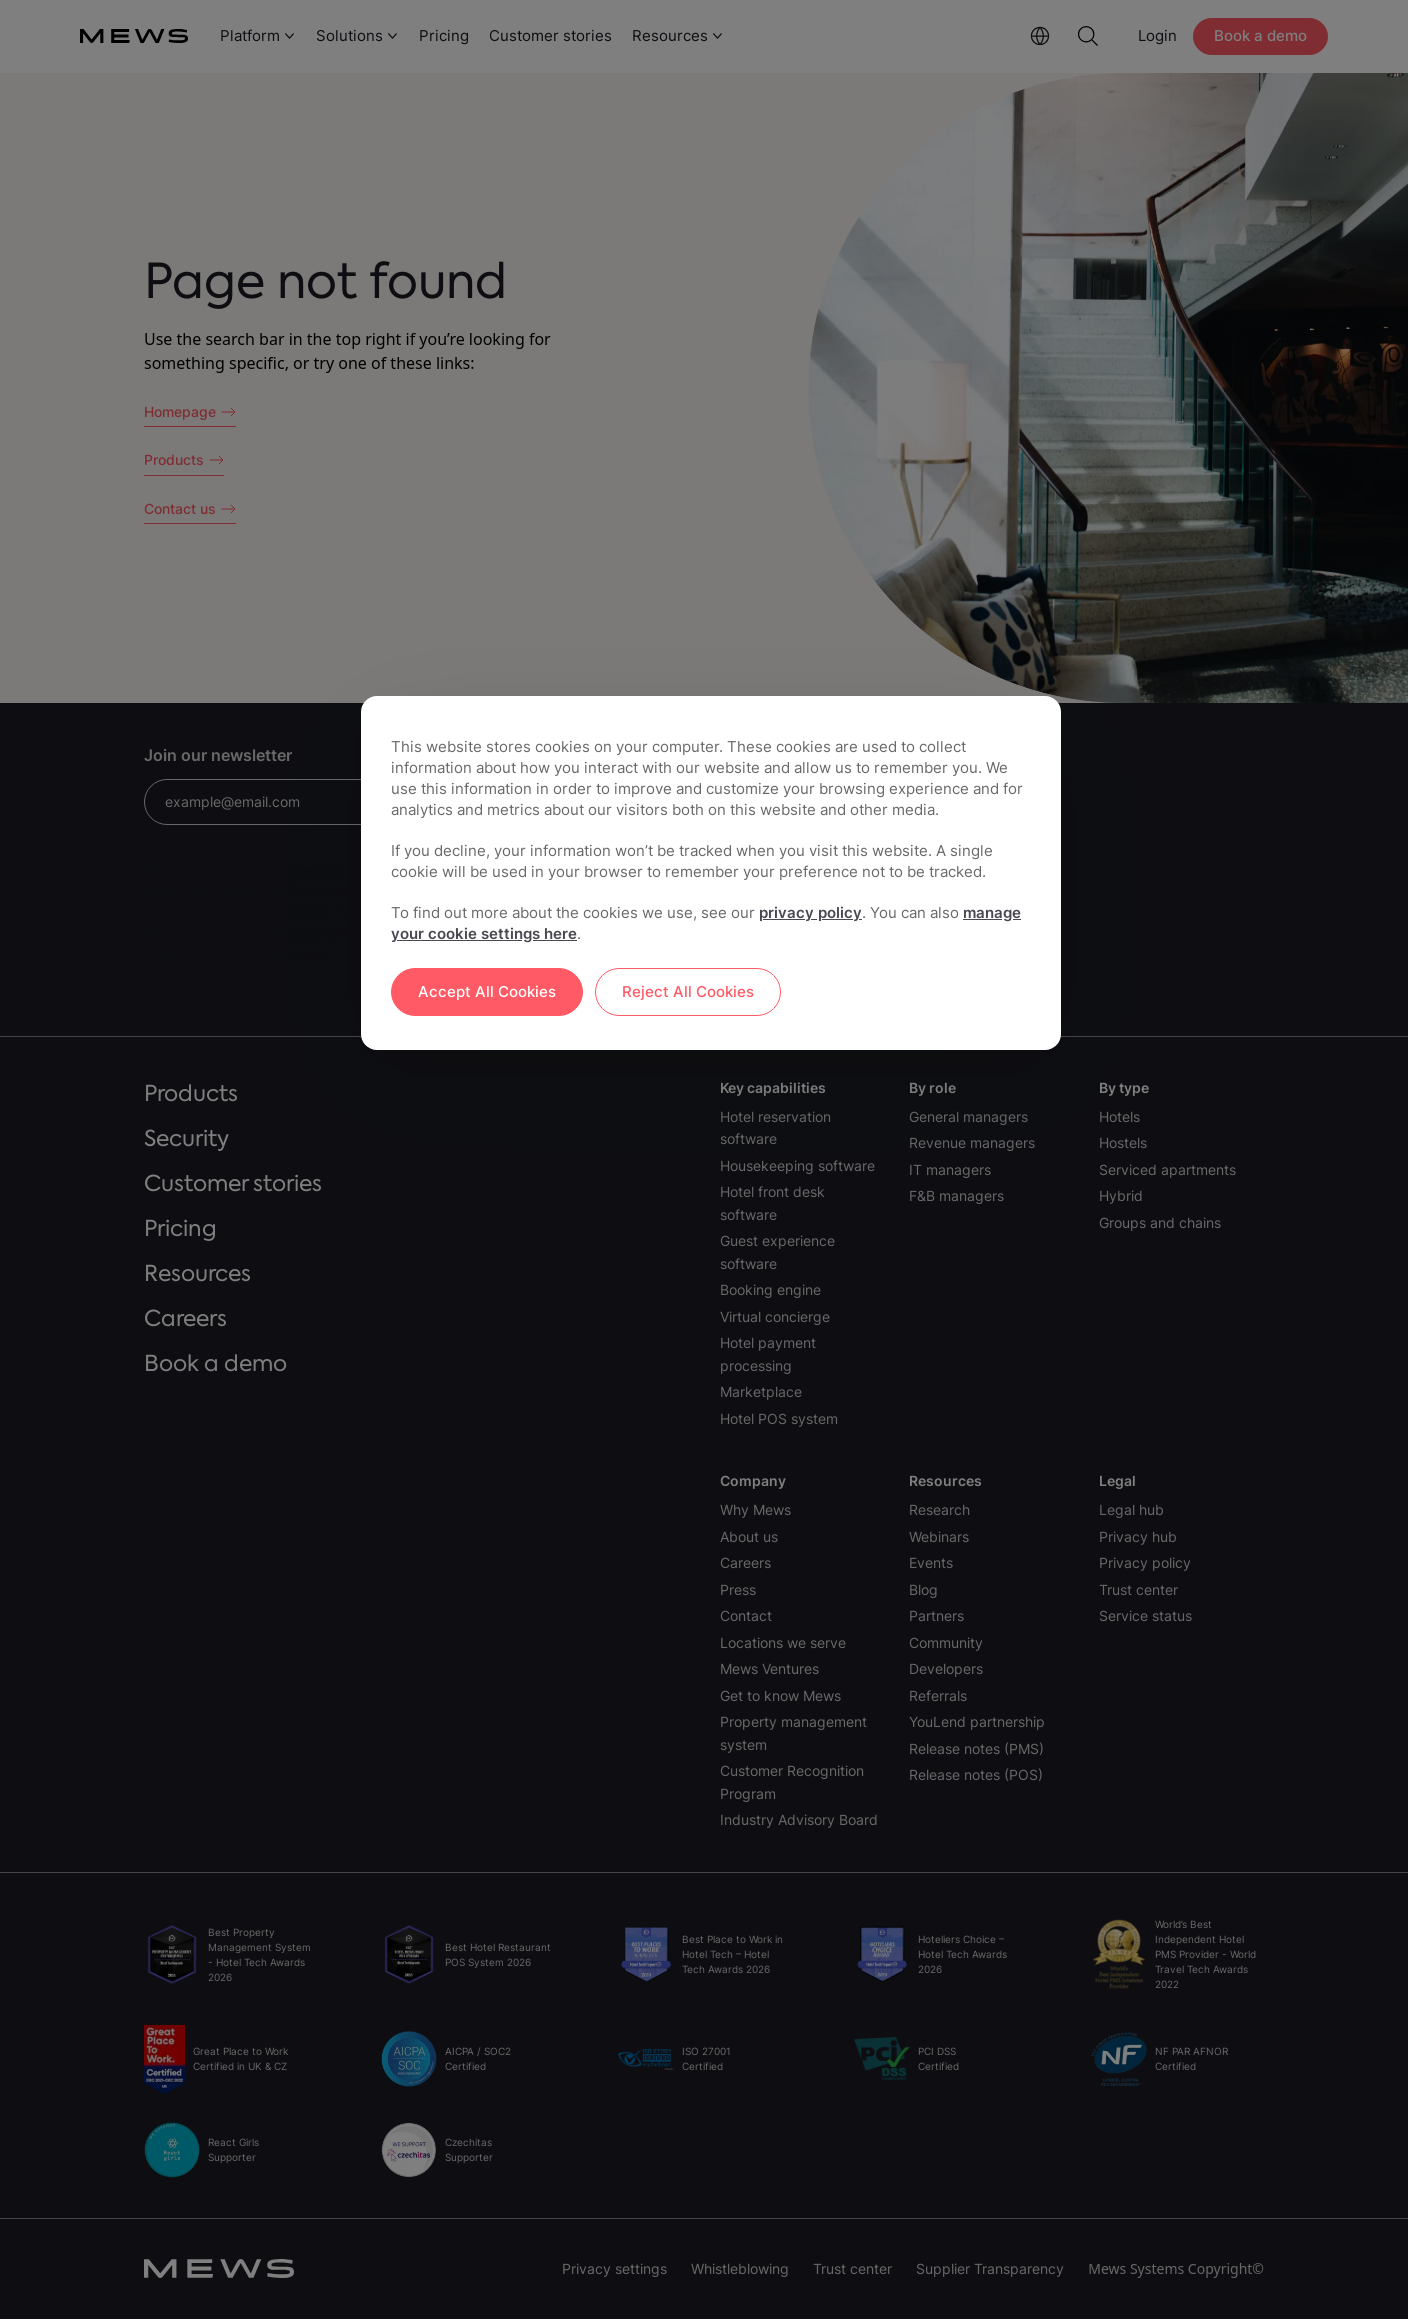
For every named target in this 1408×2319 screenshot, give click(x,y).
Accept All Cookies (487, 991)
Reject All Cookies (688, 991)
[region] (711, 873)
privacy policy (810, 912)
